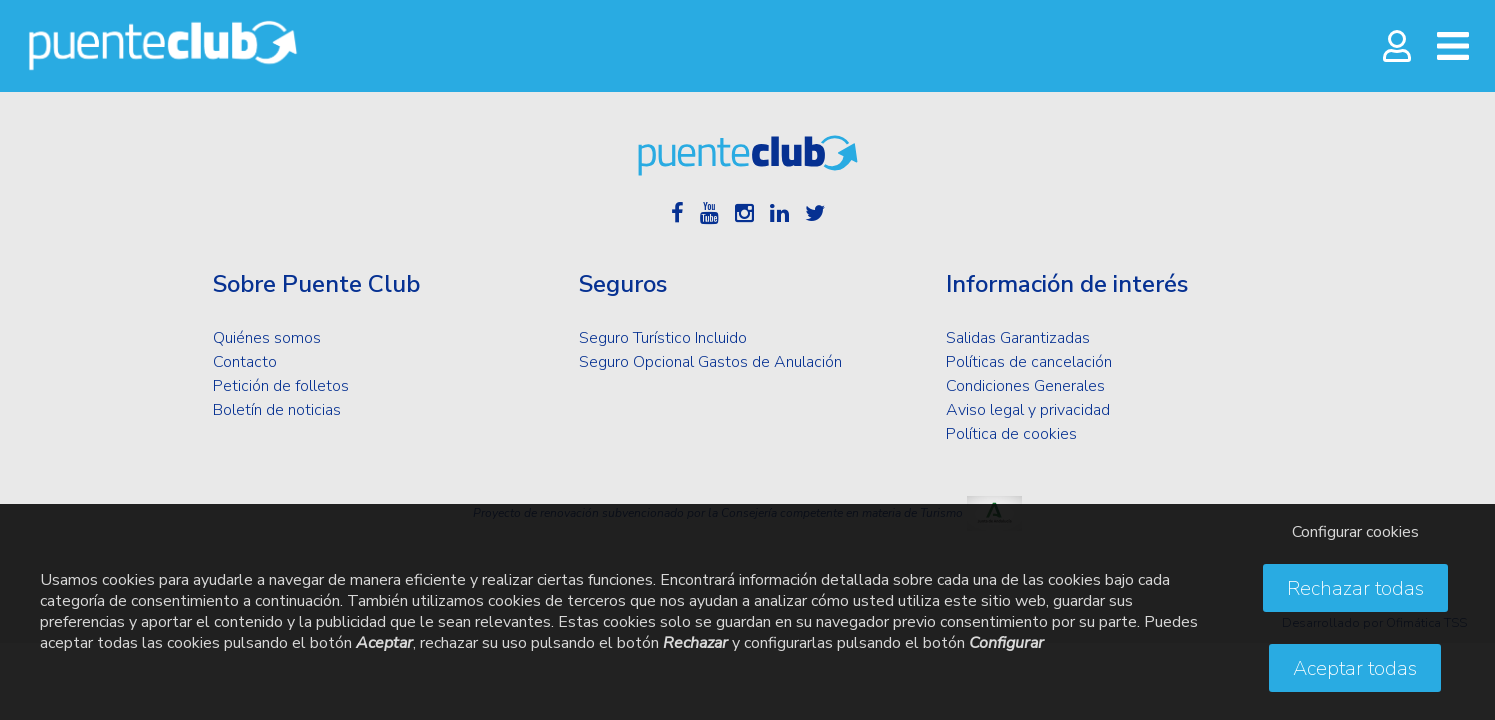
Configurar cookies (1355, 532)
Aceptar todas (1355, 668)
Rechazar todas (1355, 588)
